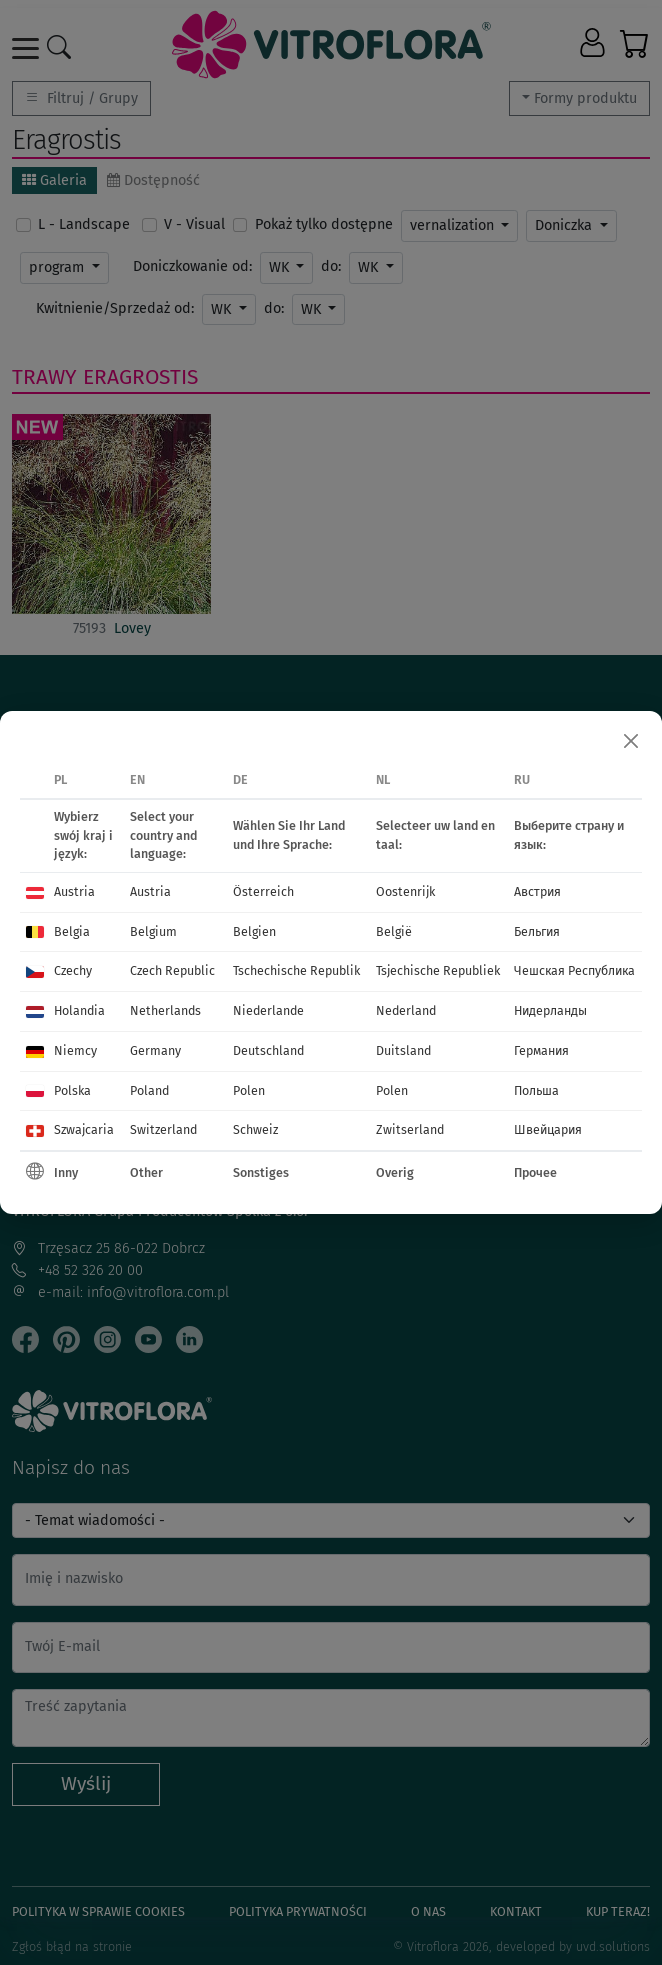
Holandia (79, 1010)
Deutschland (268, 1050)
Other (146, 1172)
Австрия (537, 891)
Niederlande (268, 1010)
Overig (395, 1172)
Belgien (254, 931)
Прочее (535, 1172)
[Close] (631, 742)
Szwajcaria (84, 1129)
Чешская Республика (574, 970)
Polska (72, 1090)
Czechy (73, 970)
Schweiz (255, 1129)
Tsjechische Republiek (438, 970)
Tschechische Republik (296, 970)
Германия (541, 1050)
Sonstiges (261, 1172)
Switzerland (163, 1129)
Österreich (263, 891)
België (394, 931)
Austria (74, 891)
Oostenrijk (405, 891)
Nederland (406, 1010)
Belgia (72, 931)
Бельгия (537, 931)
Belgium (153, 931)
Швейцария (548, 1129)
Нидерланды (550, 1010)
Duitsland (403, 1050)
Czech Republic (172, 970)
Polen (249, 1090)
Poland (149, 1090)
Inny (66, 1172)
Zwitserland (410, 1129)
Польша (536, 1090)
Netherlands (165, 1010)
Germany (155, 1050)
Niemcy (75, 1050)
